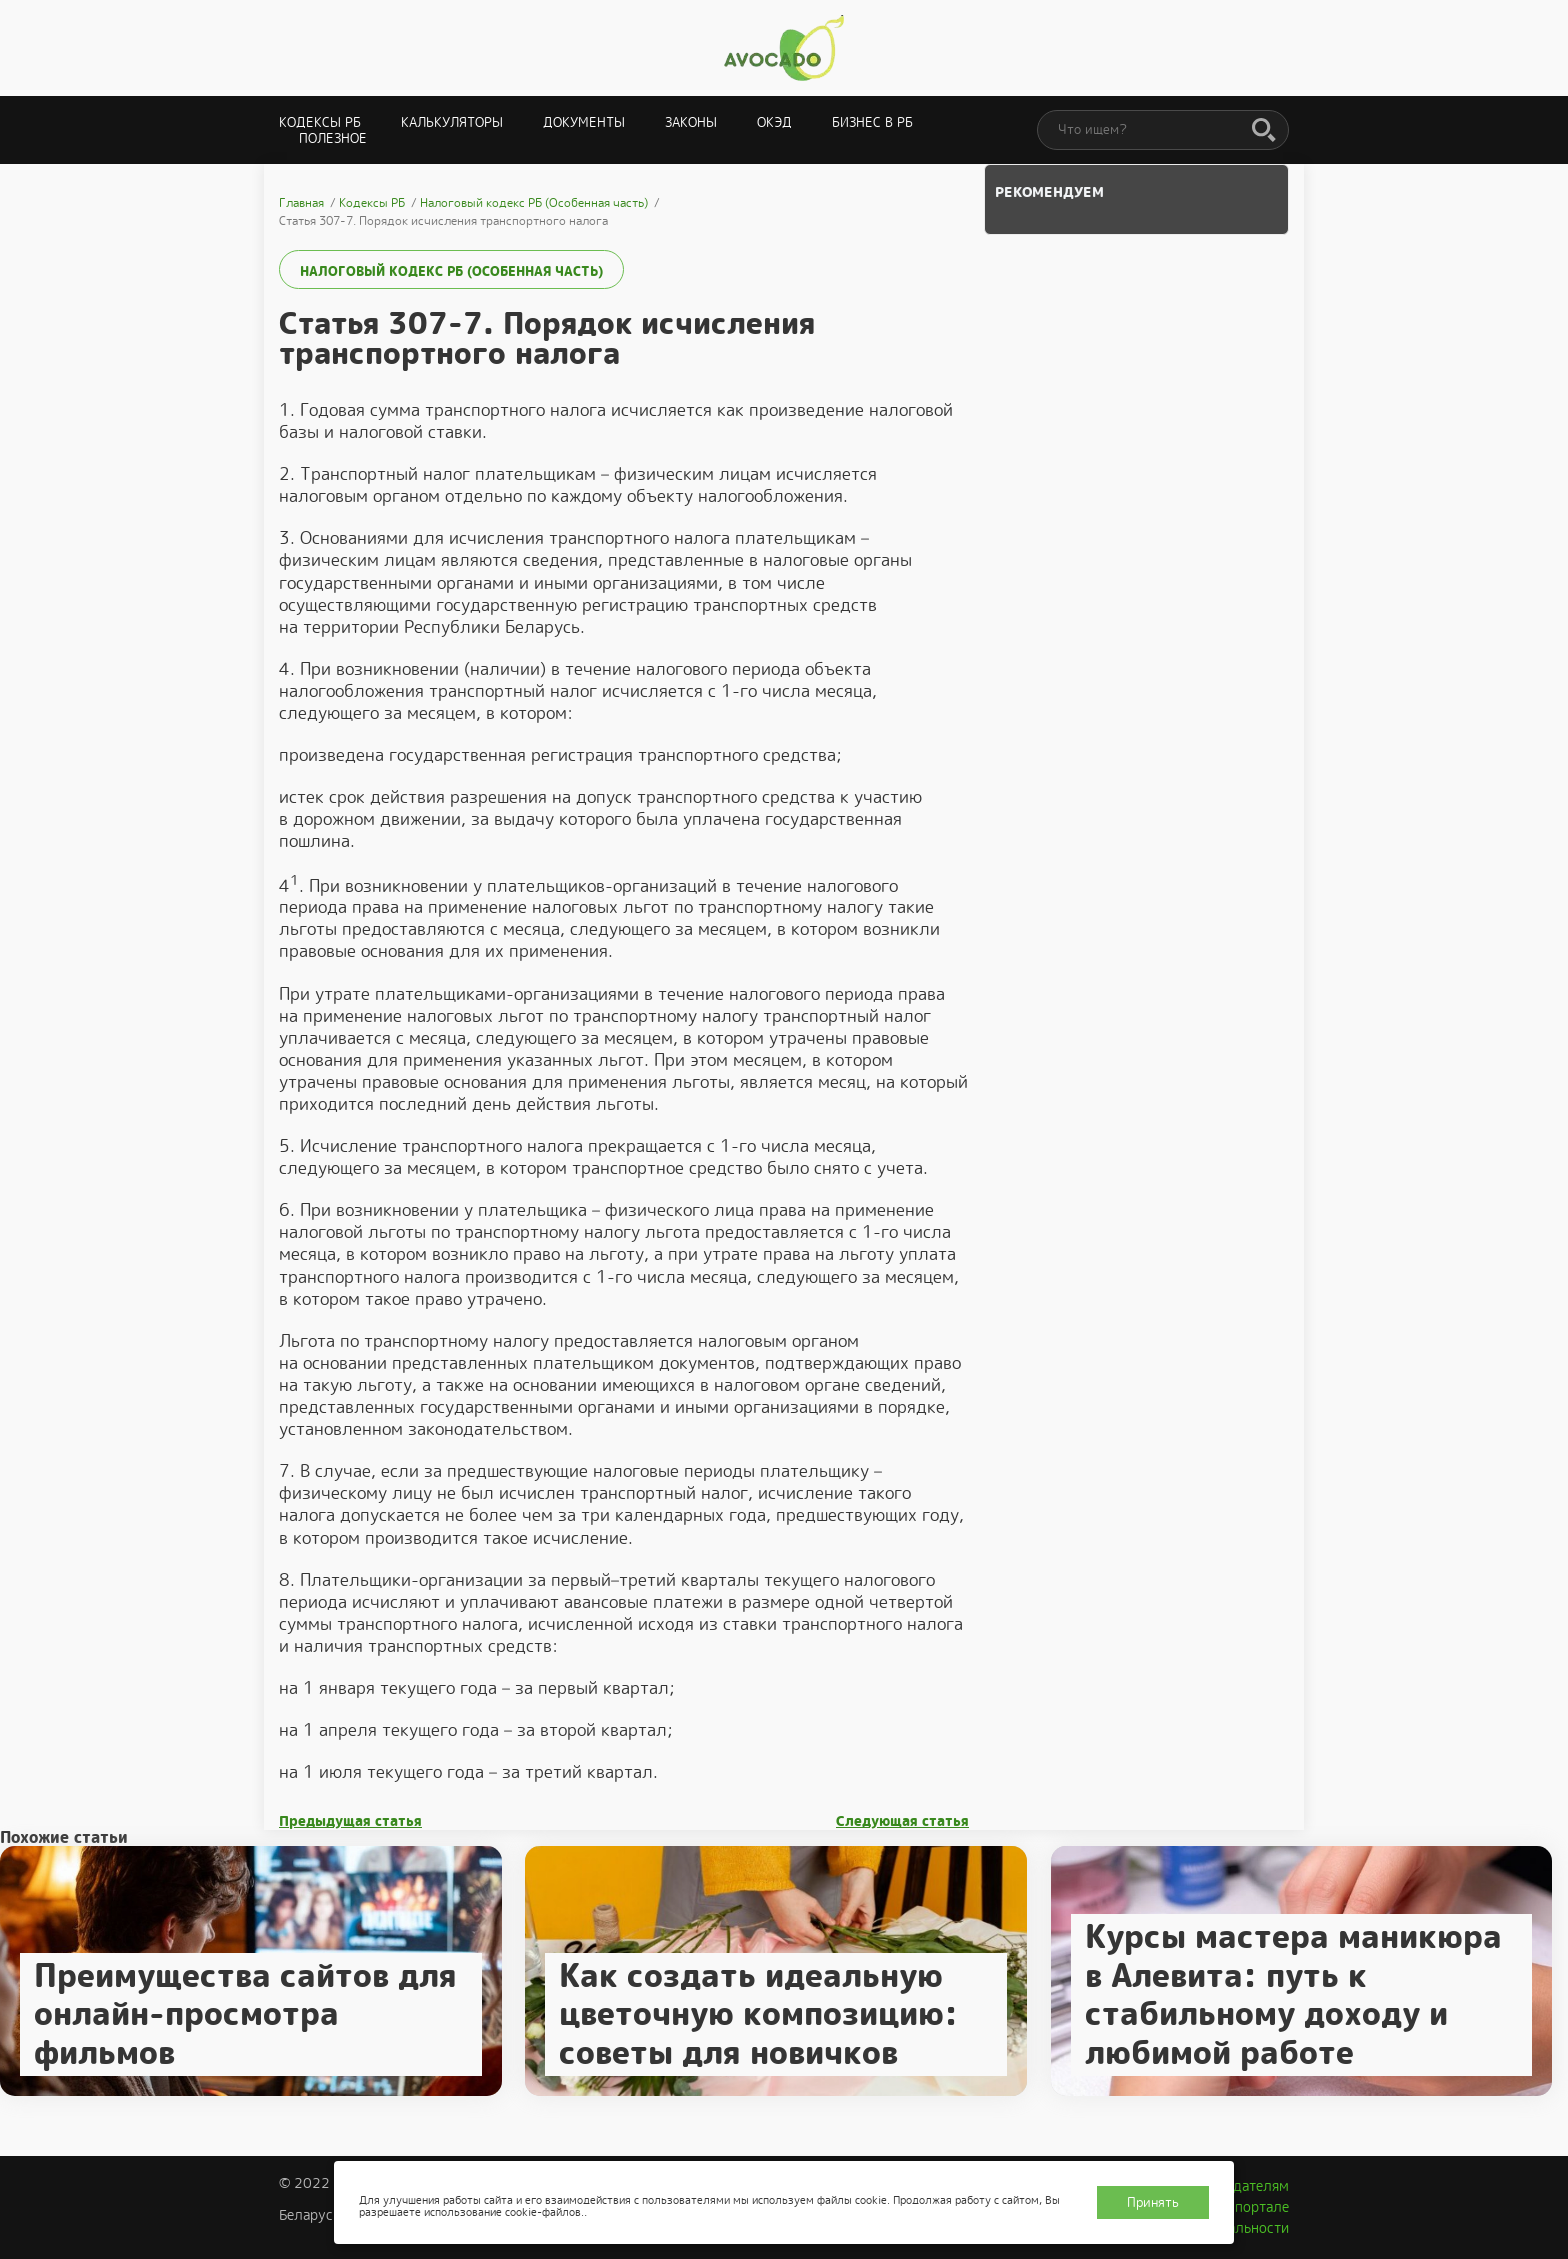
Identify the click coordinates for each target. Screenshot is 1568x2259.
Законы (691, 122)
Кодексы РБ (320, 122)
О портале (1255, 2207)
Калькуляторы (452, 122)
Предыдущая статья (350, 1821)
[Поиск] (1264, 131)
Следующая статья (902, 1821)
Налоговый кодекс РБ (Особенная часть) (451, 271)
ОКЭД (774, 122)
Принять (1153, 2202)
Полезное (333, 138)
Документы (584, 122)
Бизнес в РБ (872, 122)
